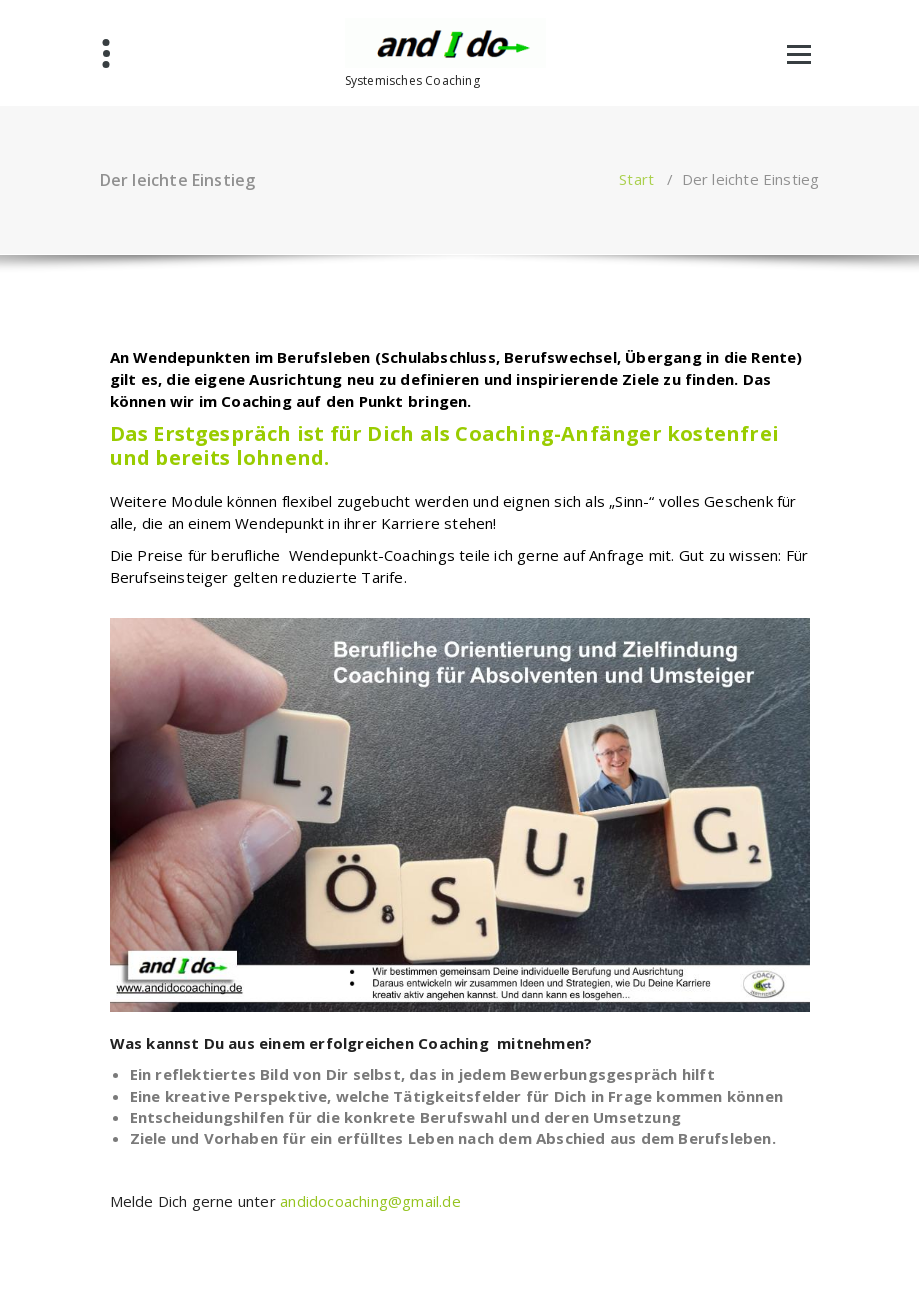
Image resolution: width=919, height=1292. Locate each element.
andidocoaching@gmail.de (370, 1201)
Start (636, 179)
